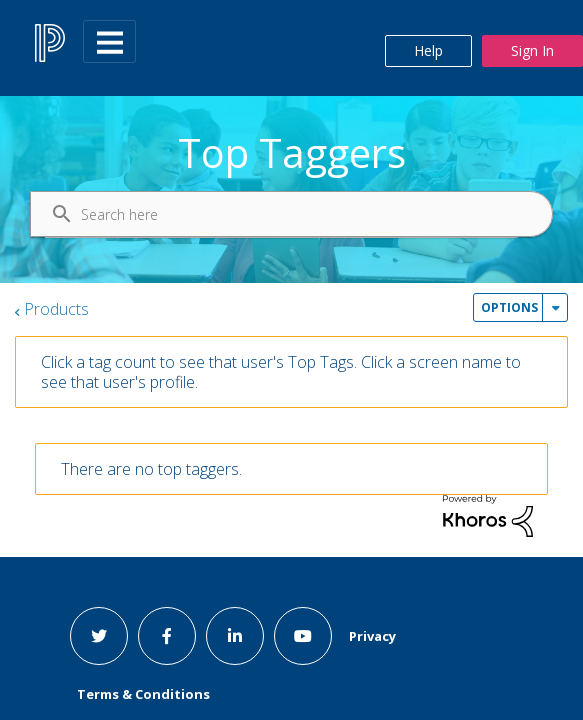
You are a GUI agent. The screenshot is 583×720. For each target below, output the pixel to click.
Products (56, 309)
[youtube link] (303, 636)
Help (428, 50)
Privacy (372, 636)
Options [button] (509, 307)
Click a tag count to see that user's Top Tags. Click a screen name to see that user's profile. (281, 372)
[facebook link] (167, 636)
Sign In (532, 50)
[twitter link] (99, 636)
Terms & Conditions (143, 694)
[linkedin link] (235, 636)
